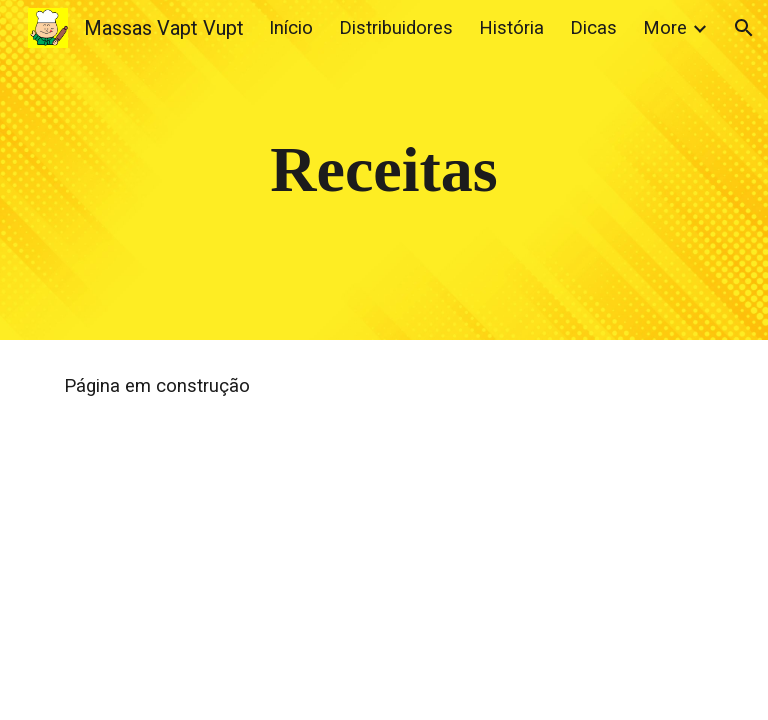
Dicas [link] (593, 28)
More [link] (665, 28)
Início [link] (291, 28)
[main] (383, 170)
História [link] (511, 28)
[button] (744, 28)
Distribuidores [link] (396, 28)
